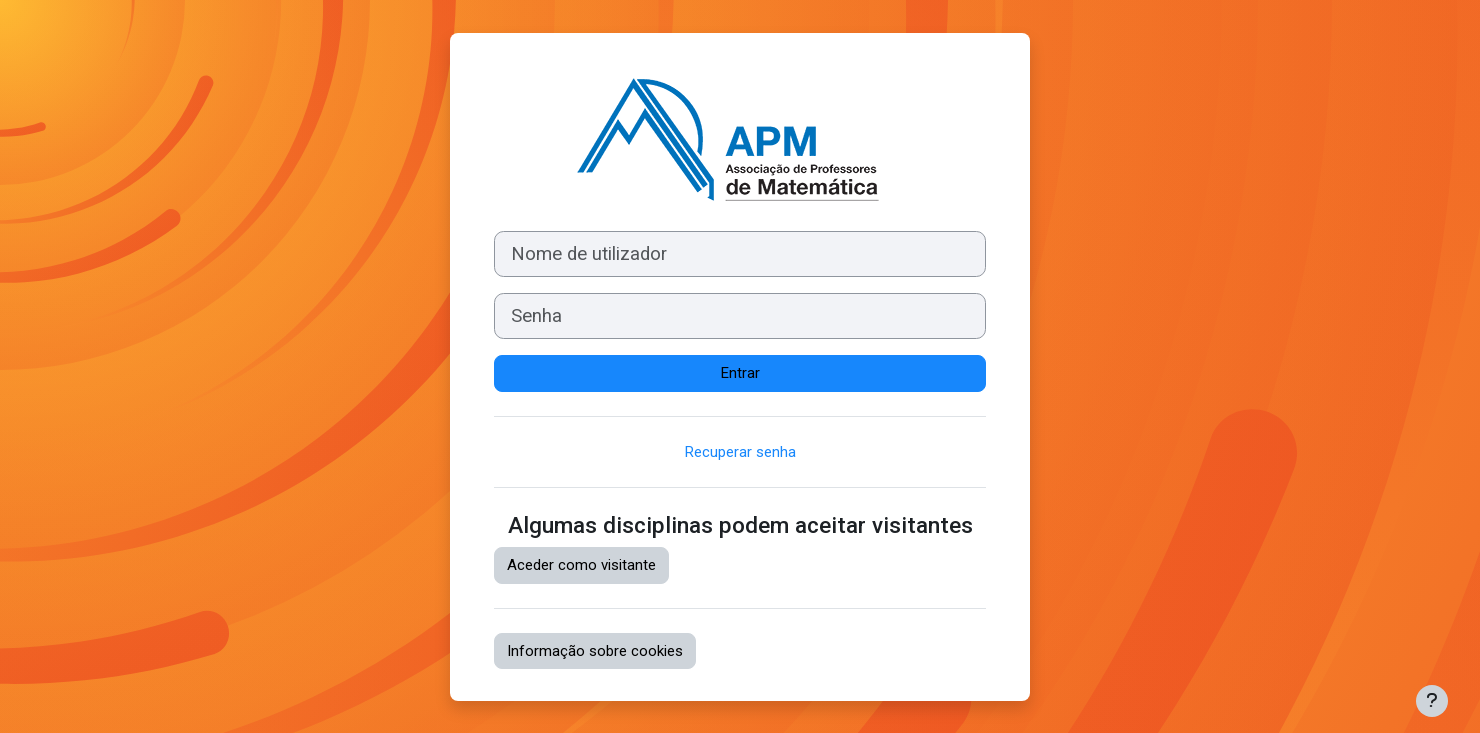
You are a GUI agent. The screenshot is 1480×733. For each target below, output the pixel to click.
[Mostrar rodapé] (1432, 701)
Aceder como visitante (581, 565)
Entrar (740, 373)
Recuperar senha (740, 452)
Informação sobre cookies (595, 651)
